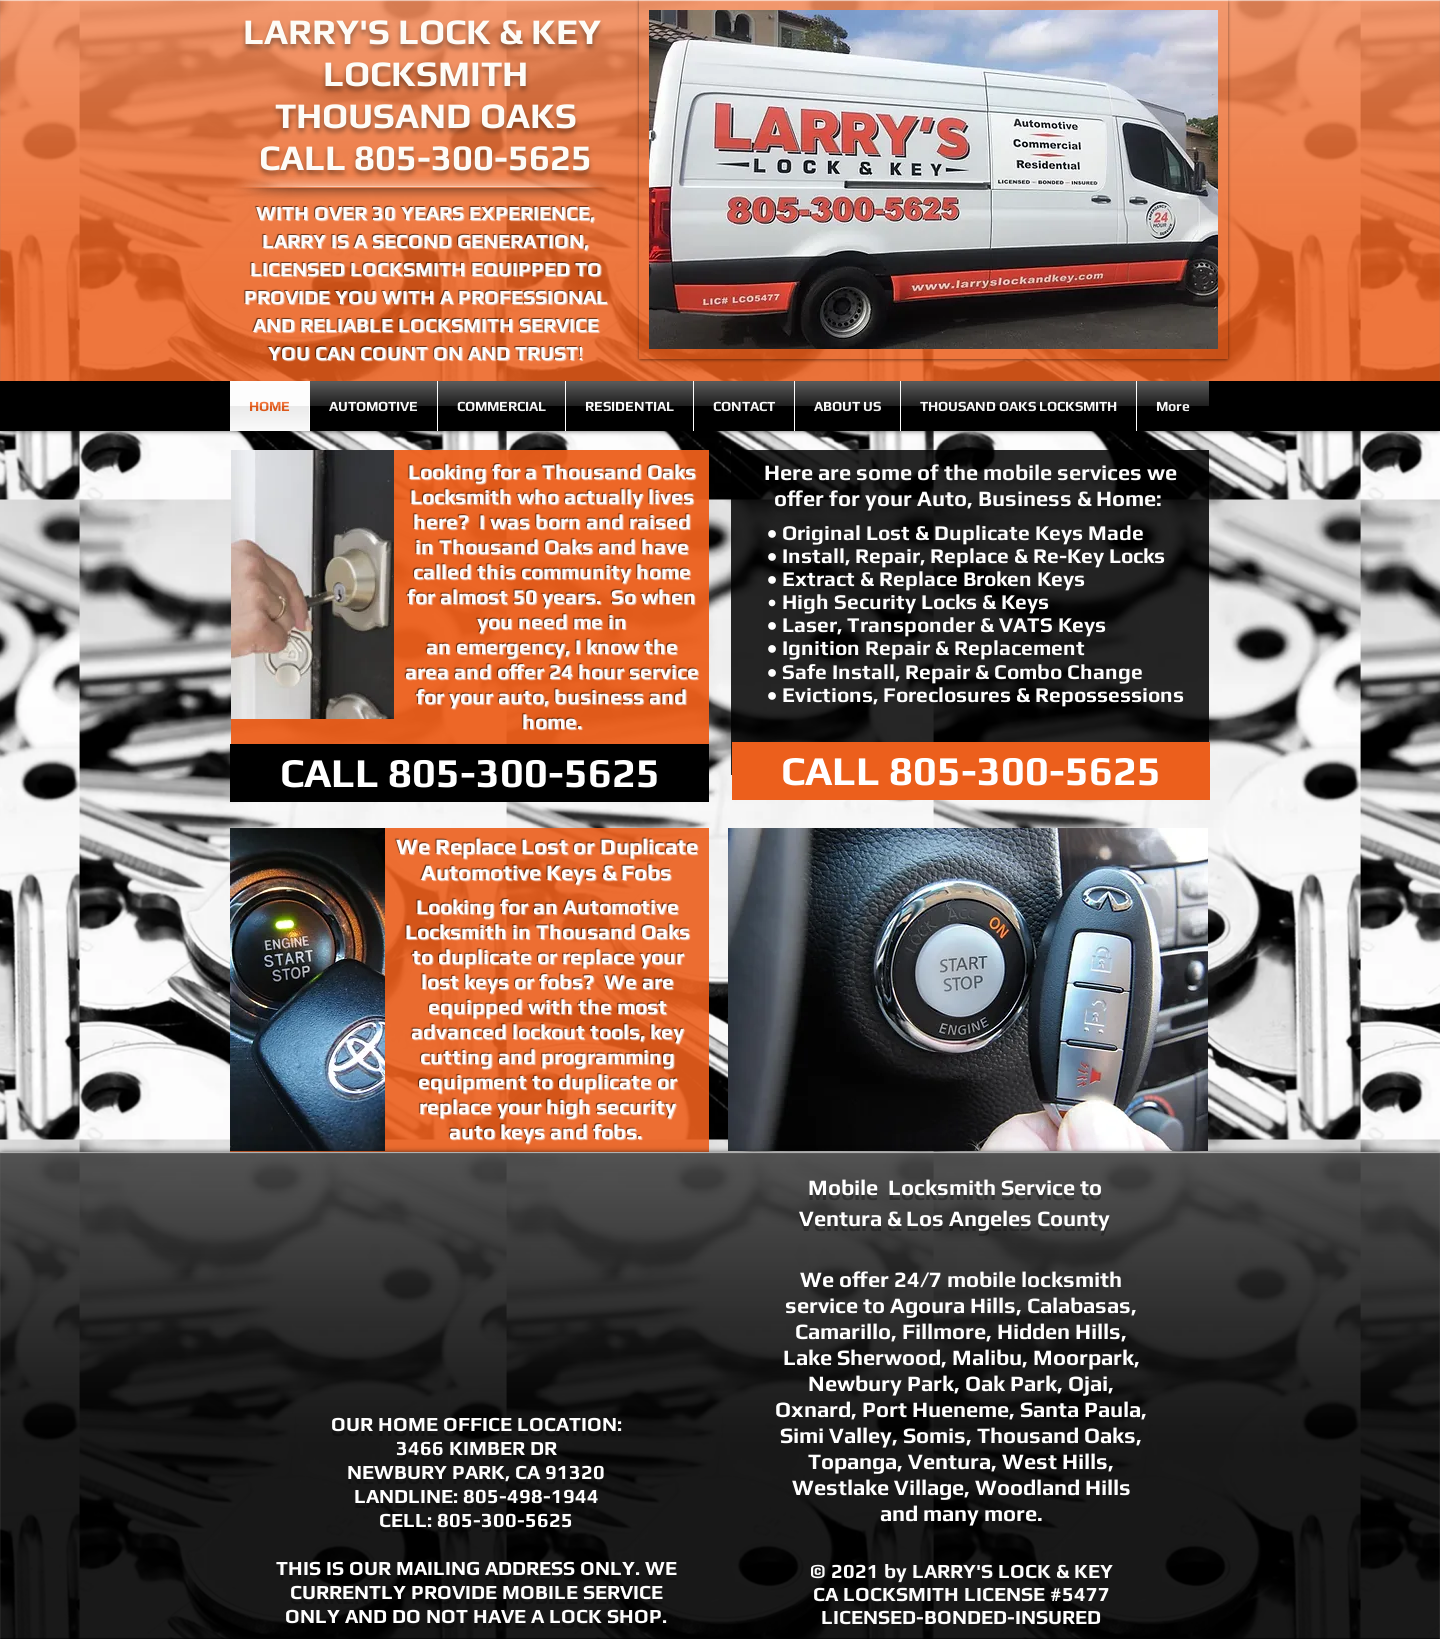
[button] (933, 179)
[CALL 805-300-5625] (469, 773)
